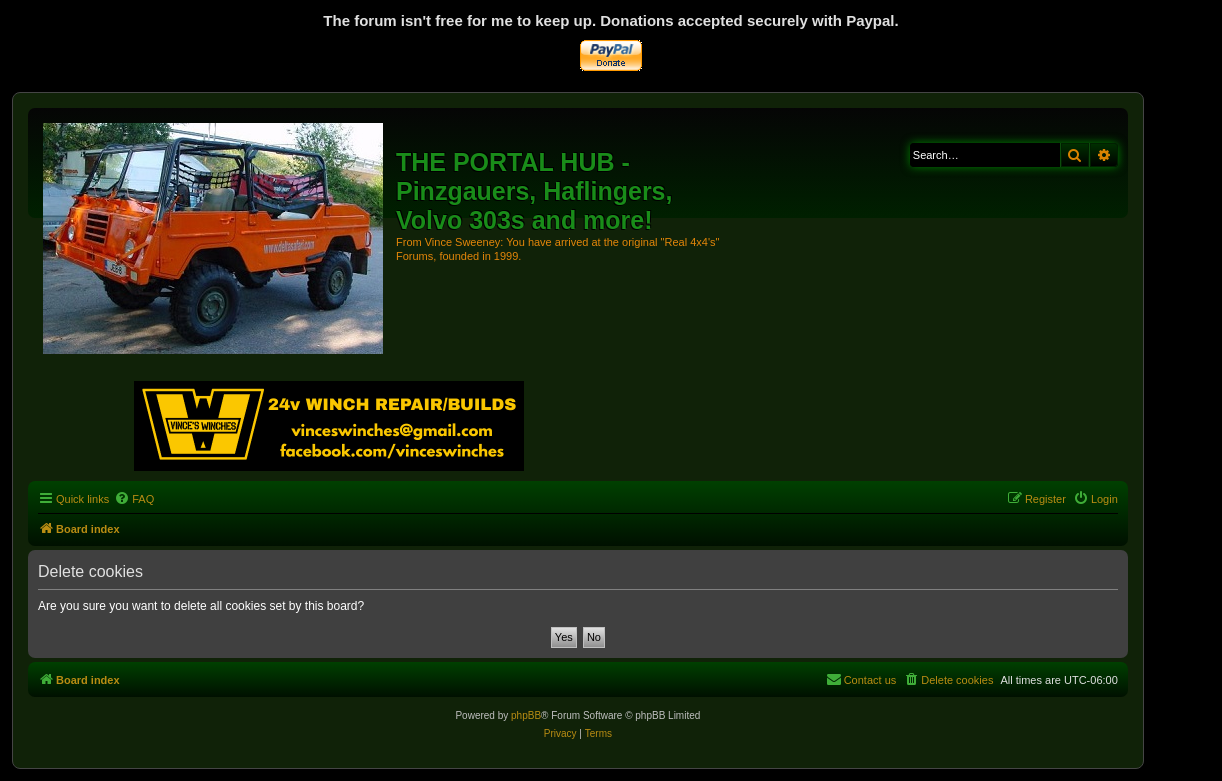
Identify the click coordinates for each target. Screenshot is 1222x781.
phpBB (526, 715)
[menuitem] (134, 499)
